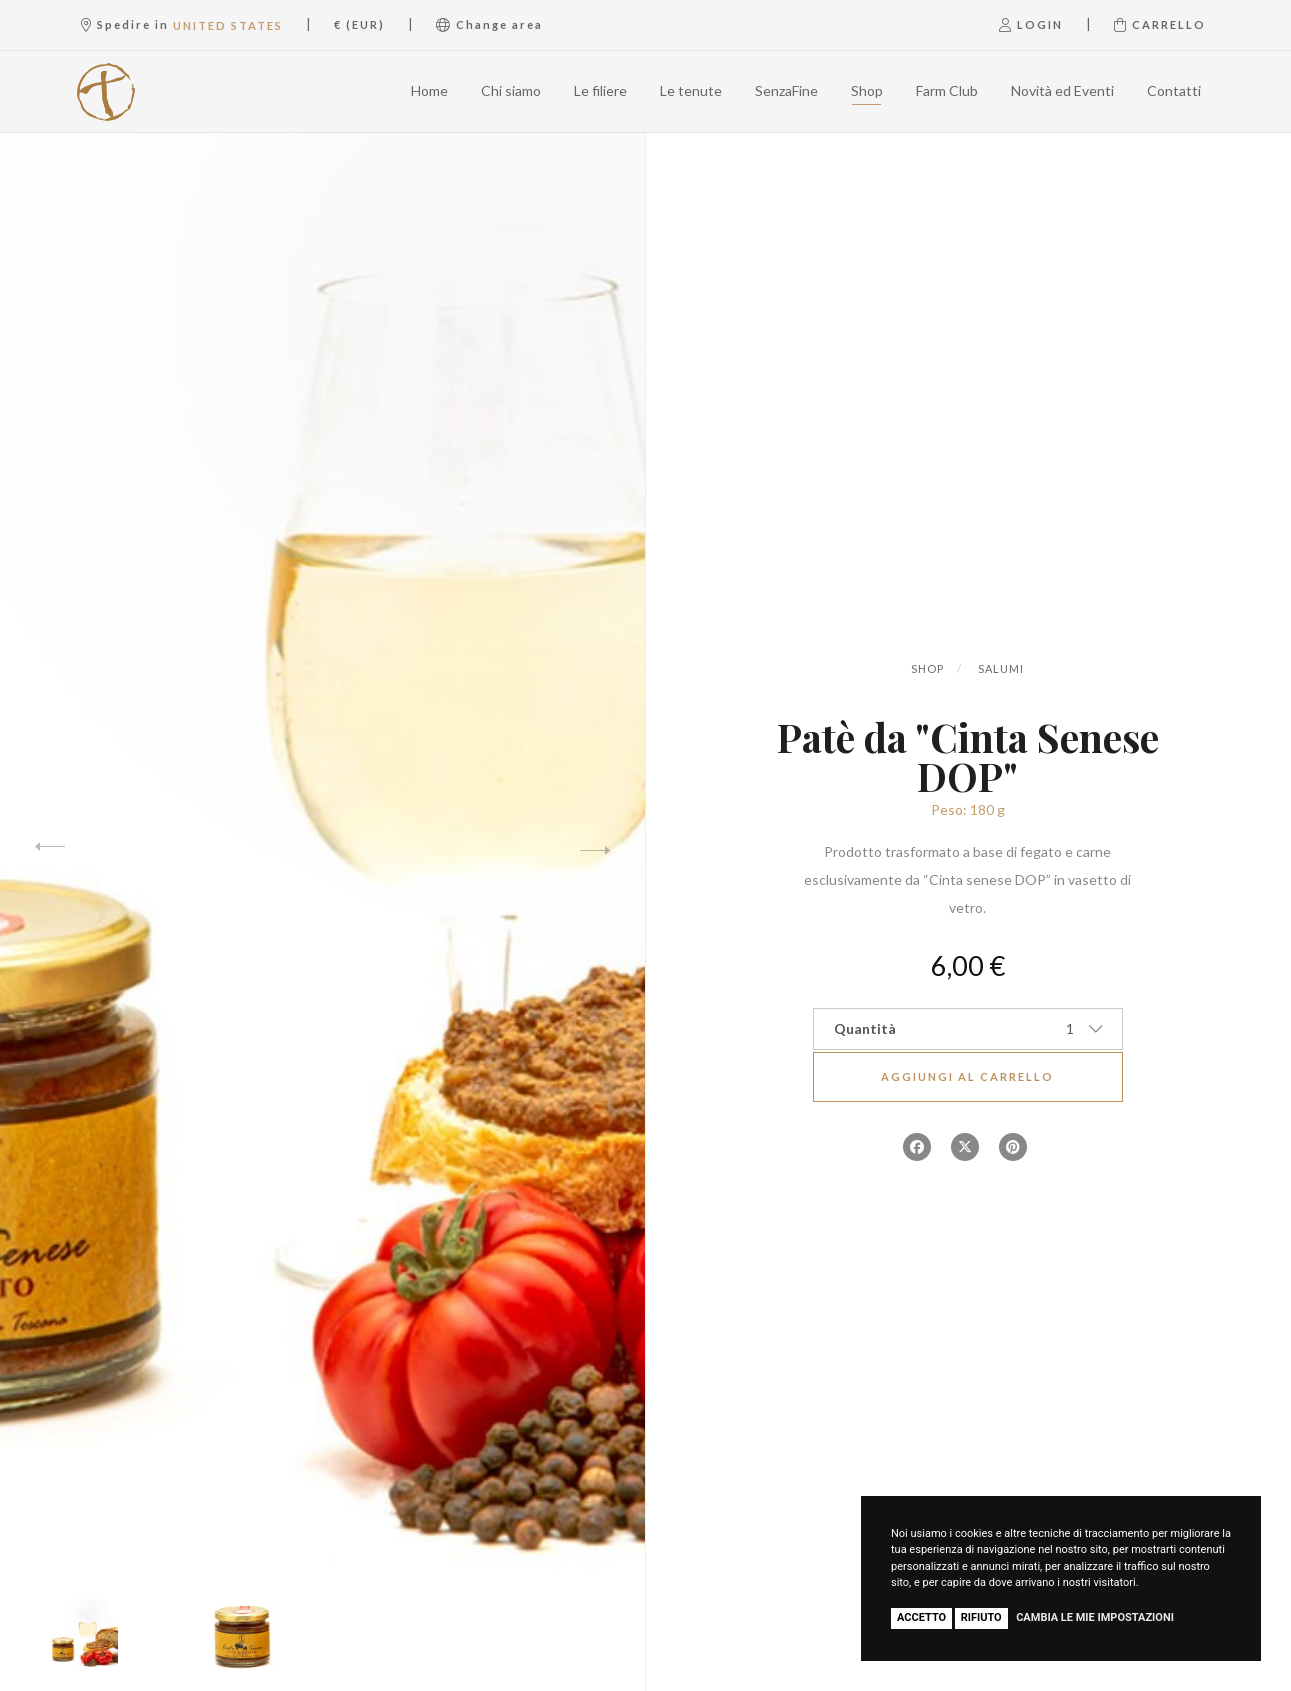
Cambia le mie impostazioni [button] (1095, 1617)
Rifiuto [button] (981, 1617)
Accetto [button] (921, 1617)
